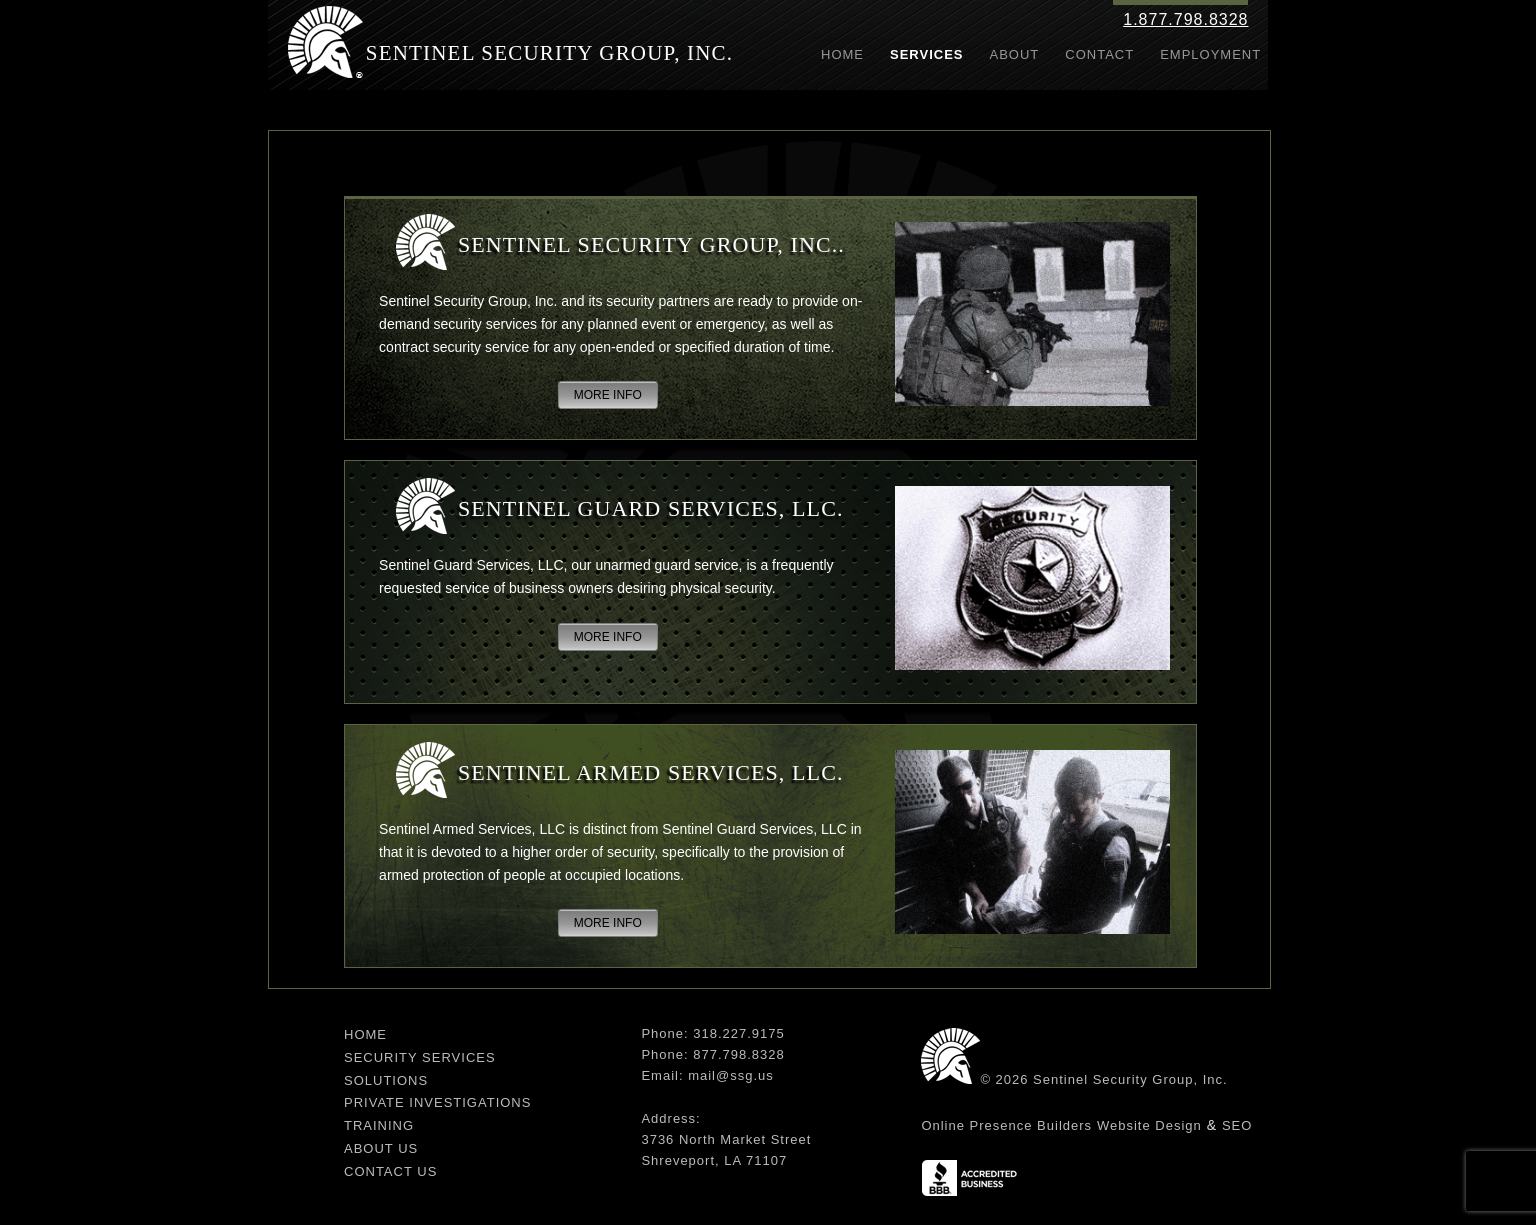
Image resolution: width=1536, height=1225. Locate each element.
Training (379, 1125)
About (1015, 54)
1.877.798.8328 (1185, 19)
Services (927, 54)
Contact (1099, 54)
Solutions (386, 1080)
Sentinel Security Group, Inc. (550, 53)
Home (842, 54)
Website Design (1149, 1125)
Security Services (420, 1057)
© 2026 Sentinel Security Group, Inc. (1103, 1079)
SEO (1237, 1125)
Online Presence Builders (1006, 1125)
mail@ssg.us (731, 1075)
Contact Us (390, 1171)
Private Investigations (437, 1102)
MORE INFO (608, 395)
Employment (1210, 54)
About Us (381, 1148)
